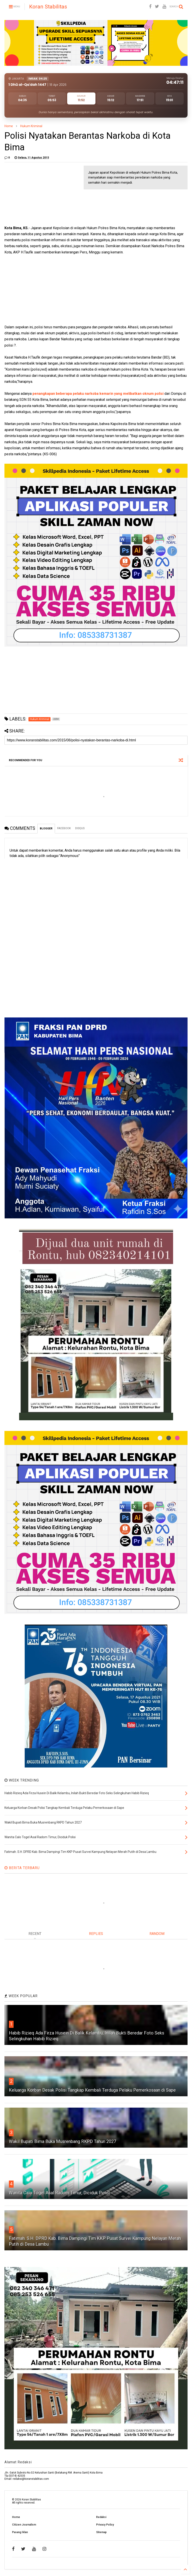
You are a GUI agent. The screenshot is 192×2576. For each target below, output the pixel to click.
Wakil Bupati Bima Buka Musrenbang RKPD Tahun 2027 (62, 2141)
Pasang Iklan (20, 2532)
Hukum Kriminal (31, 126)
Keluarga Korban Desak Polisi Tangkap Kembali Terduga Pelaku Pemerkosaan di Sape (92, 2090)
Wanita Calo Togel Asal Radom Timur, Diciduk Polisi (59, 2192)
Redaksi (101, 2517)
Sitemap (101, 2532)
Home (8, 126)
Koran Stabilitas (48, 7)
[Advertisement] (37, 193)
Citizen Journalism (24, 2524)
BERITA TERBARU (22, 1868)
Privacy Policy (105, 2524)
